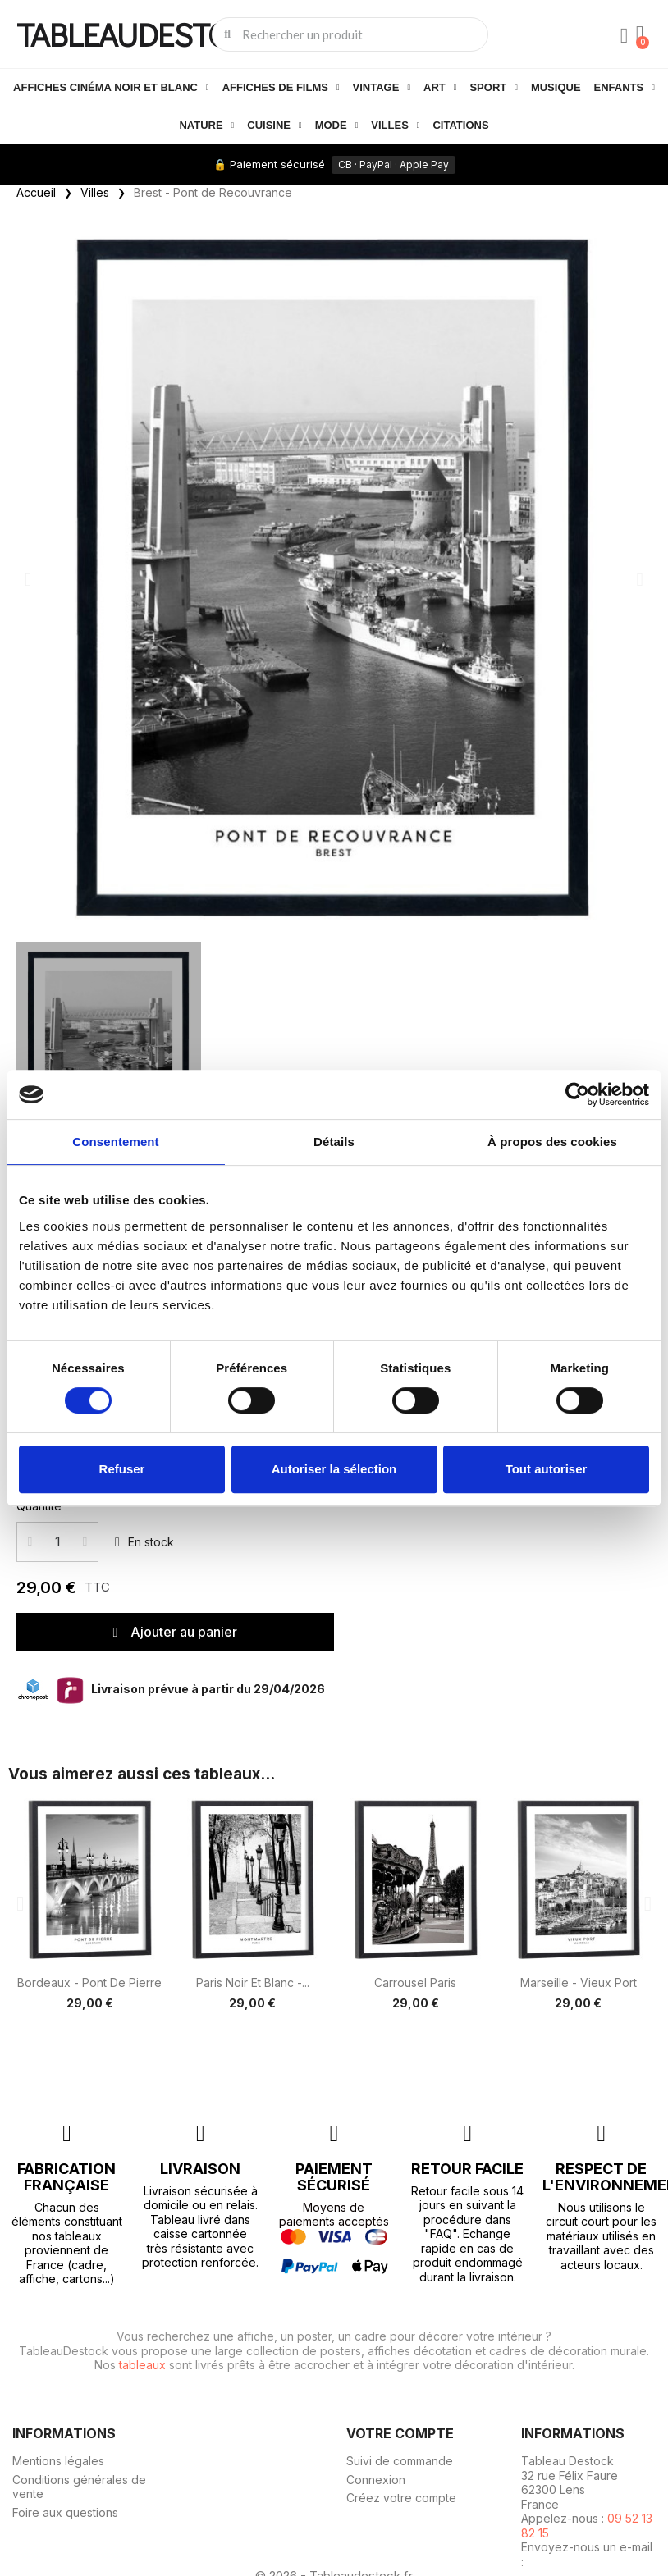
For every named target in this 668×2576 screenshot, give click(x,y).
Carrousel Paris (415, 1982)
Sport (493, 87)
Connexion (375, 2480)
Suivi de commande (399, 2461)
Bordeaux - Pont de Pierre (89, 1982)
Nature (206, 125)
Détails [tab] (334, 1142)
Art (439, 87)
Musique (556, 87)
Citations (460, 125)
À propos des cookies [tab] (552, 1142)
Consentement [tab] (115, 1142)
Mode (337, 125)
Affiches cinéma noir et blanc (111, 87)
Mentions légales (58, 2461)
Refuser (122, 1469)
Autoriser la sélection (334, 1469)
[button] (28, 578)
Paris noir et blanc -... (252, 1982)
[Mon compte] (623, 36)
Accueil (36, 192)
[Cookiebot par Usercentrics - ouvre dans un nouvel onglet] (577, 1094)
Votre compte (400, 2432)
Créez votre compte (401, 2498)
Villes (395, 125)
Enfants (624, 87)
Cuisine (274, 125)
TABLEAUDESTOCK (141, 34)
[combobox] (351, 34)
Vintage (381, 87)
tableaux (142, 2365)
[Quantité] (57, 1542)
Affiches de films (281, 87)
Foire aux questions (65, 2512)
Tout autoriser (547, 1469)
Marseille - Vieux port (578, 1982)
